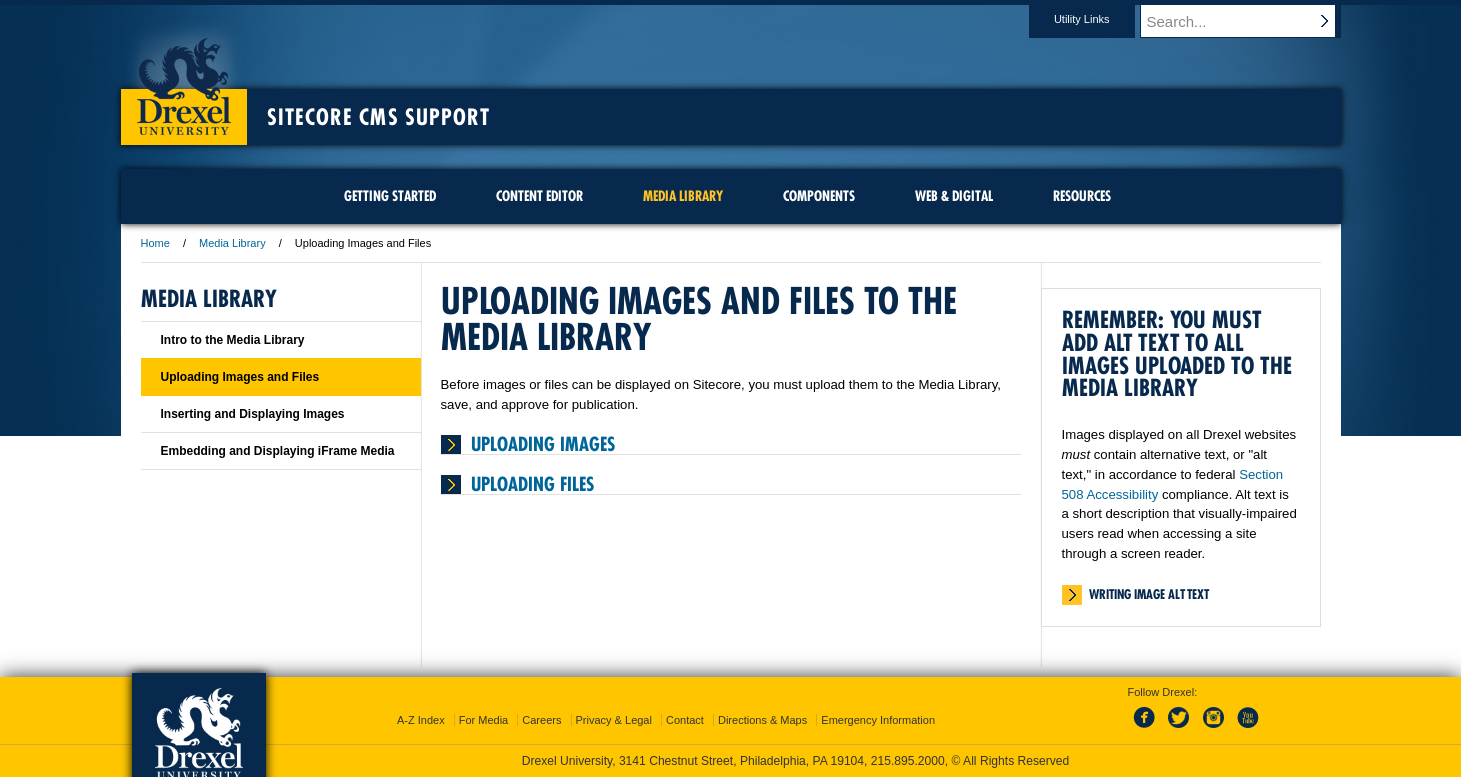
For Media (484, 720)
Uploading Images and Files (240, 377)
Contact (685, 720)
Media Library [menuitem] (683, 196)
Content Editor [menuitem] (539, 196)
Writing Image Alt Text (1149, 594)
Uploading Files (532, 484)
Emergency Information (878, 720)
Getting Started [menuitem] (390, 196)
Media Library (232, 243)
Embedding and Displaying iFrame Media (278, 451)
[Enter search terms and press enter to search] (1250, 21)
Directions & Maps (762, 720)
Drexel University (184, 80)
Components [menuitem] (819, 196)
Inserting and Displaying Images (253, 414)
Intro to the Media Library (233, 340)
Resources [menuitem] (1082, 196)
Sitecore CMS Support (379, 117)
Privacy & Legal (614, 720)
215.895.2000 (908, 761)
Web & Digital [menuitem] (954, 196)
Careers (541, 720)
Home (155, 243)
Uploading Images (543, 444)
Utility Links (1101, 19)
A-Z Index (421, 720)
